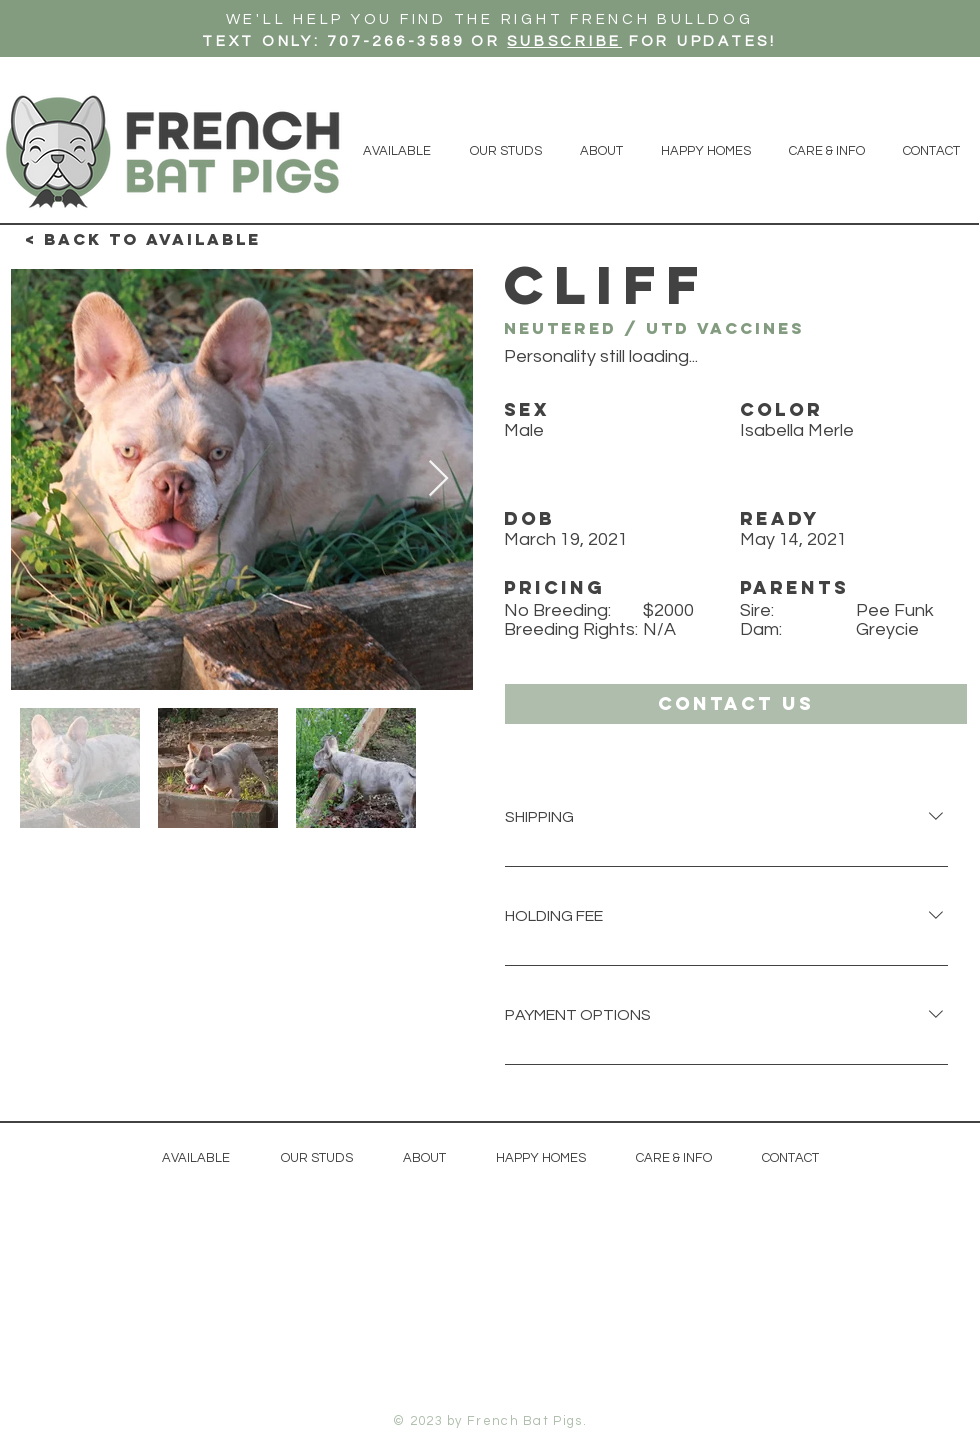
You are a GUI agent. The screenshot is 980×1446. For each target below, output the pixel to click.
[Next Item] (438, 479)
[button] (736, 704)
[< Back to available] (143, 240)
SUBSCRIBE (564, 41)
